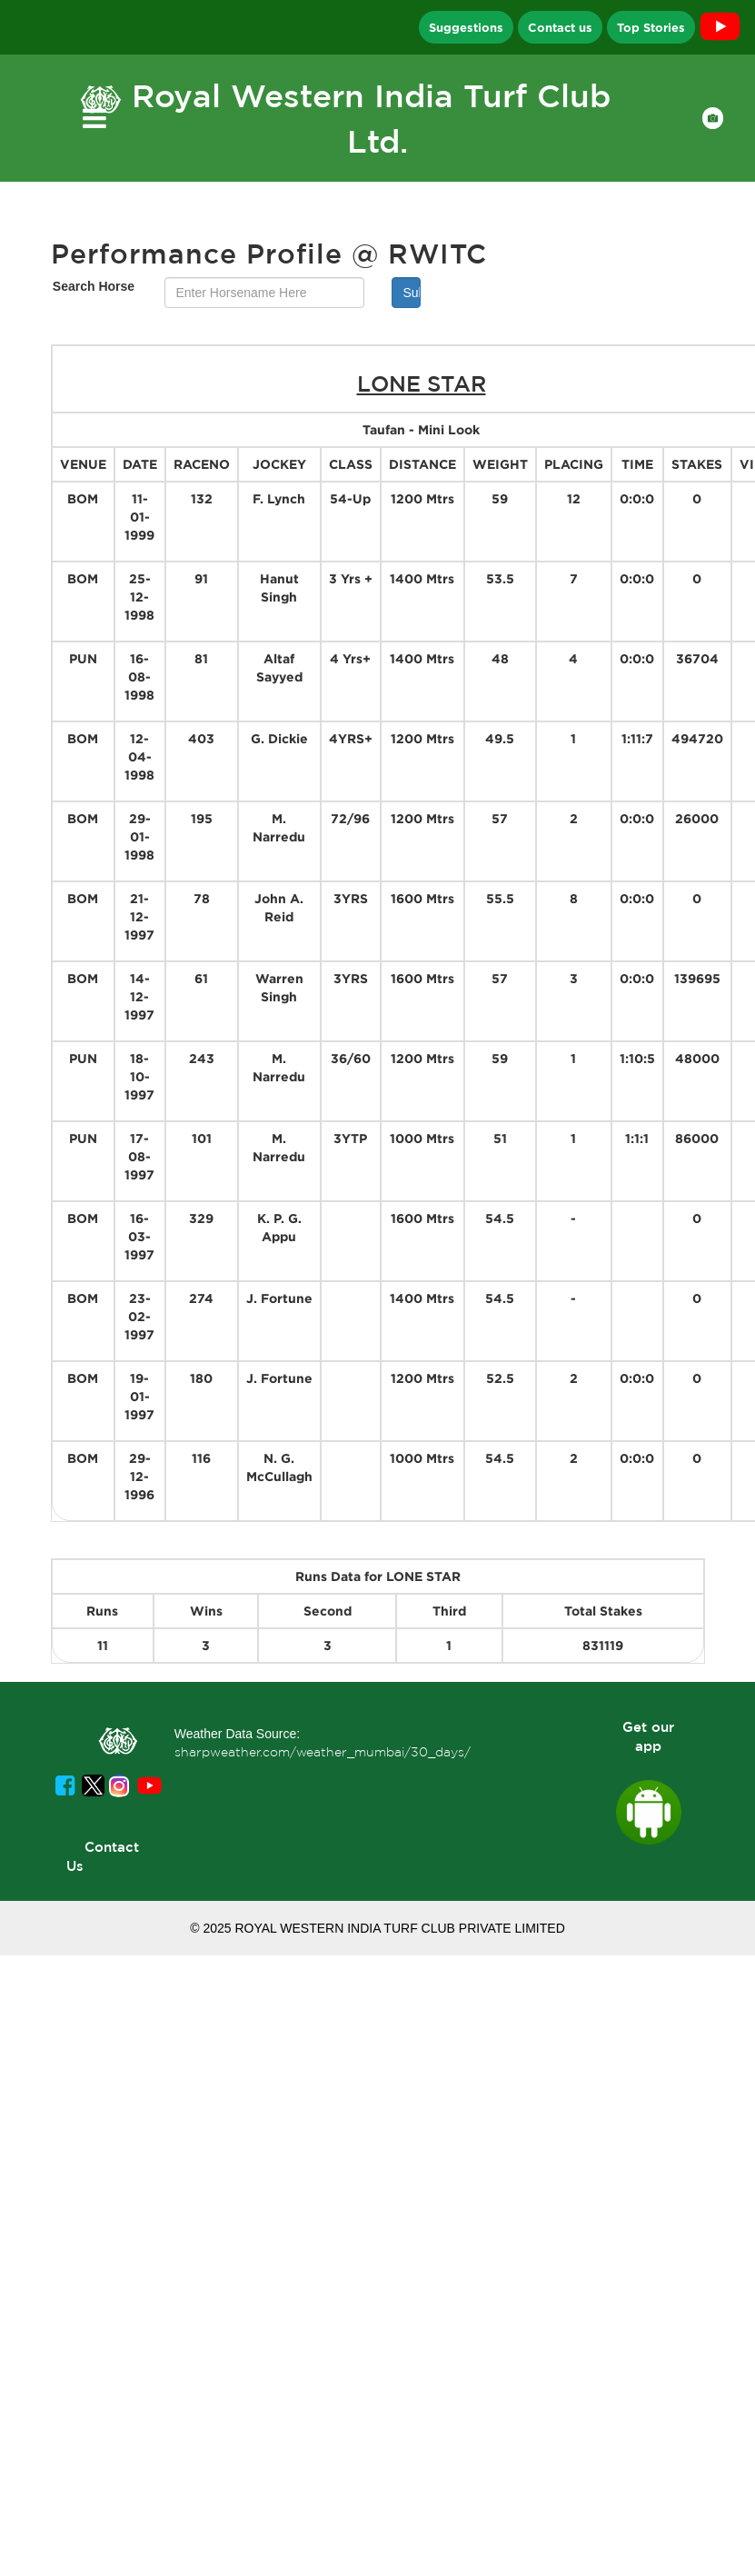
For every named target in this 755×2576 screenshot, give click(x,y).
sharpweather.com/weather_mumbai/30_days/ (322, 1752)
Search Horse (93, 286)
